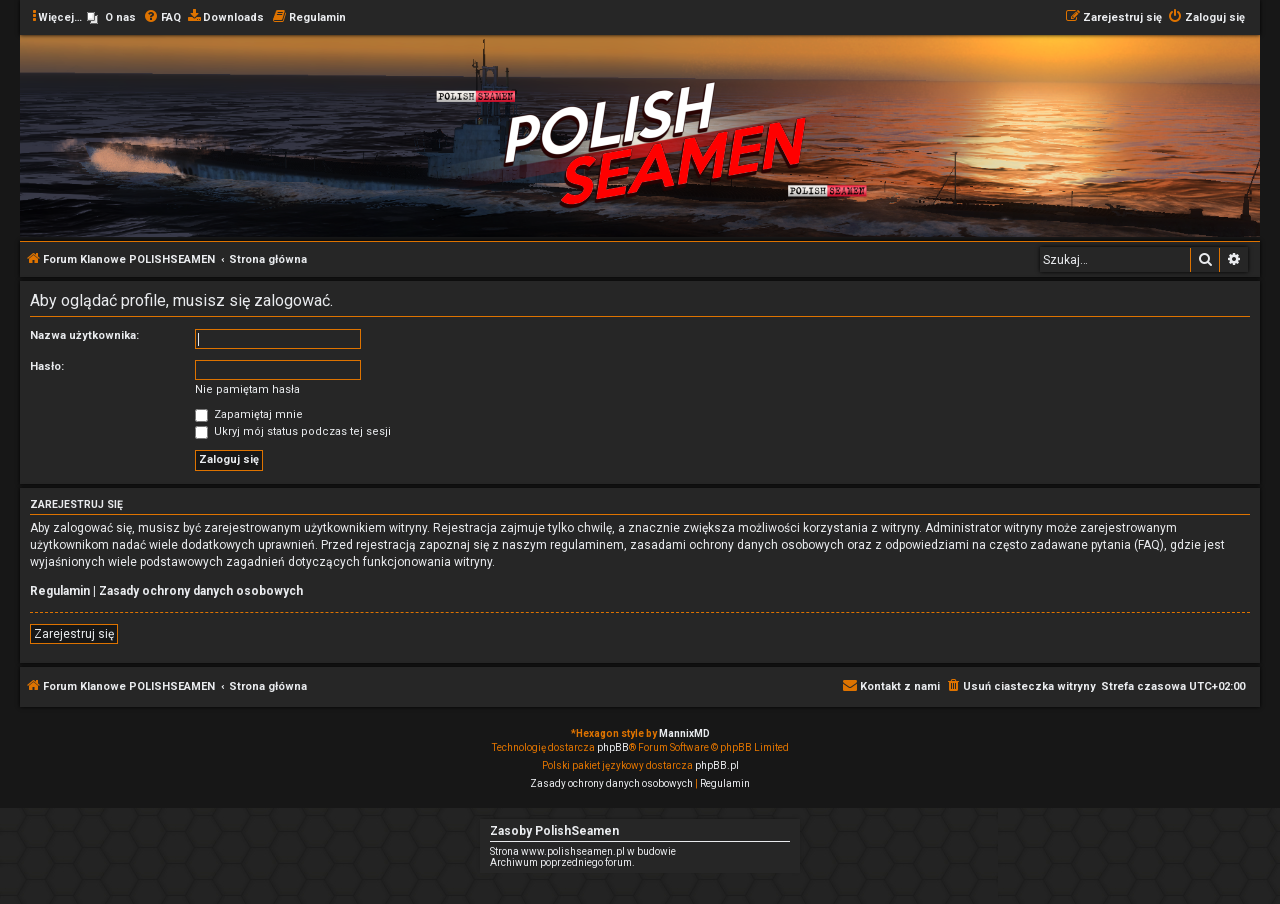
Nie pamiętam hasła (247, 389)
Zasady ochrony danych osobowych (201, 591)
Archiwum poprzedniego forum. (562, 862)
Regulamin (60, 591)
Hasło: (47, 366)
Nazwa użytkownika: (84, 335)
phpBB (613, 747)
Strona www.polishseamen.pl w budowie (583, 851)
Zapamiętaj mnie (249, 414)
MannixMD (684, 733)
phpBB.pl (717, 765)
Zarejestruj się (74, 634)
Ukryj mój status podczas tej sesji (293, 431)
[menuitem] (111, 18)
